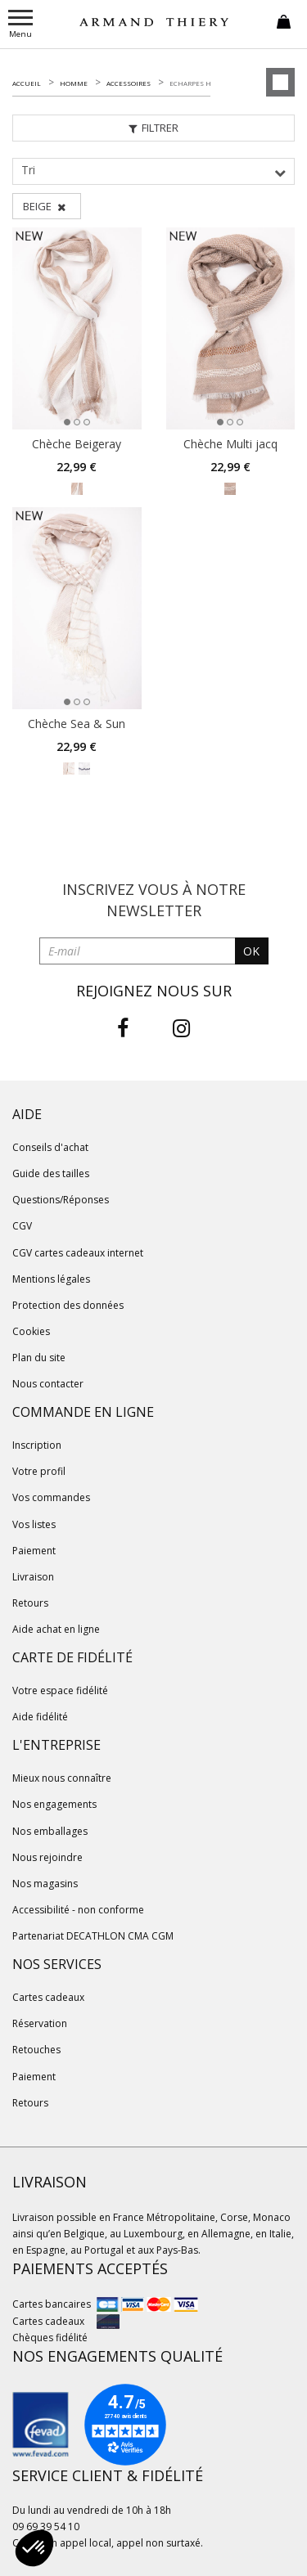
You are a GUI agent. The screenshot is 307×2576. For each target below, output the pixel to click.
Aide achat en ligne (56, 1629)
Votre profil (38, 1471)
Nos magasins (45, 1883)
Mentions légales (51, 1279)
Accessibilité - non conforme (78, 1910)
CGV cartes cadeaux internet (77, 1253)
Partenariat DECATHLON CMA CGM (93, 1936)
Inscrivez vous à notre (154, 899)
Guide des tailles (50, 1173)
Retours (30, 1603)
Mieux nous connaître (61, 1778)
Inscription (36, 1445)
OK (251, 951)
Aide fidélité (40, 1717)
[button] (34, 2548)
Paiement (34, 1551)
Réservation (39, 2023)
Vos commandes (51, 1497)
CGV (22, 1226)
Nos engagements (54, 1804)
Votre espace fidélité (60, 1690)
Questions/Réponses (60, 1200)
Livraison (33, 1577)
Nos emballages (50, 1831)
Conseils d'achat (50, 1147)
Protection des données (68, 1305)
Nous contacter (48, 1384)
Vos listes (34, 1524)
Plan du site (38, 1357)
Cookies (31, 1331)
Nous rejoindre (47, 1857)
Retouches (36, 2050)
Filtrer (154, 127)
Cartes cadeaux (48, 1997)
